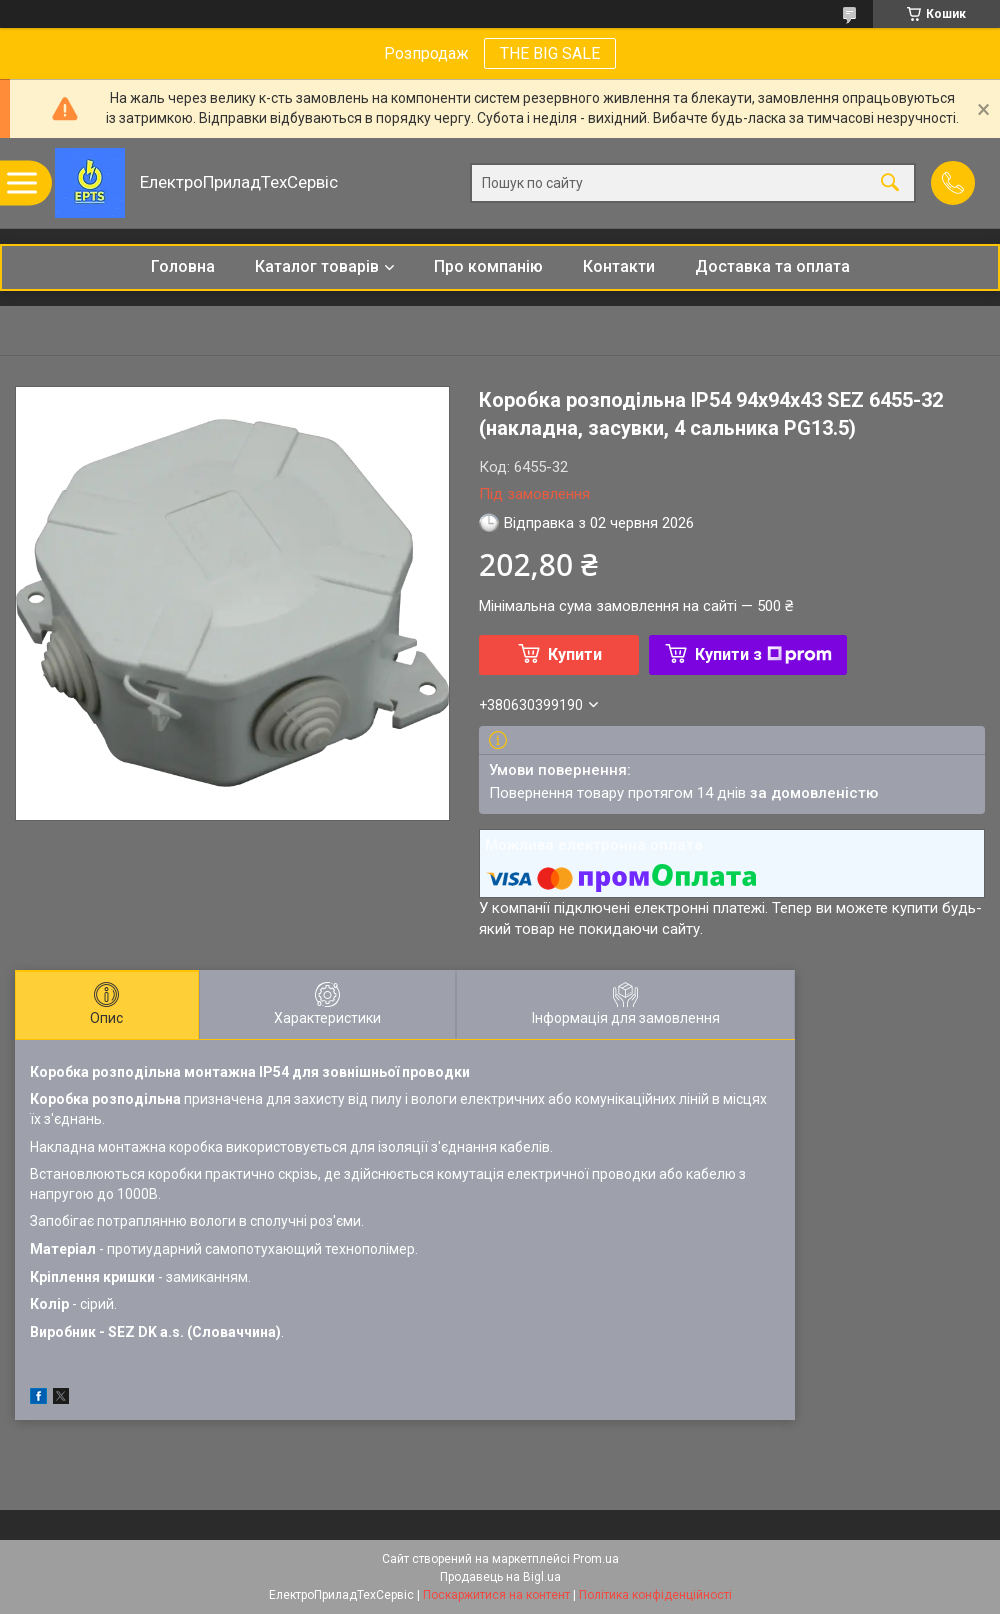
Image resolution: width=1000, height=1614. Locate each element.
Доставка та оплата (772, 266)
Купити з (763, 654)
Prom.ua (596, 1559)
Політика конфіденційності (655, 1595)
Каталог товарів (317, 266)
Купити (575, 654)
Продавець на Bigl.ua (500, 1577)
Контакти (619, 266)
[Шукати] (890, 183)
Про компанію (488, 266)
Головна (183, 266)
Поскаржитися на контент (496, 1595)
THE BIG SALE (550, 53)
